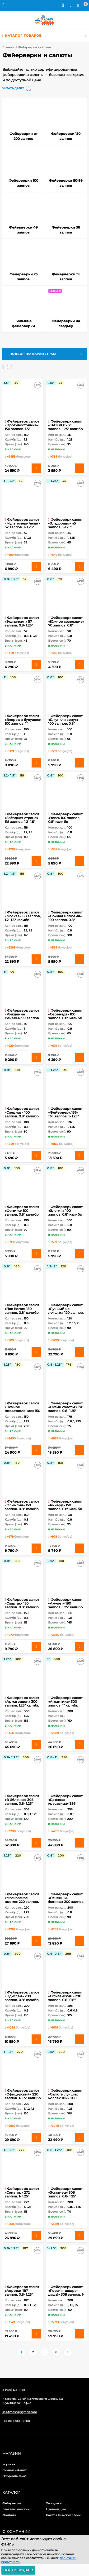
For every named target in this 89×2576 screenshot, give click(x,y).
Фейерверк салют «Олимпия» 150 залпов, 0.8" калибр (22, 1505)
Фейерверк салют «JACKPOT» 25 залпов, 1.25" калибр (65, 425)
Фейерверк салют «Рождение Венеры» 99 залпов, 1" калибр (22, 1016)
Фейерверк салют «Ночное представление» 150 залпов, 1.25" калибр (22, 1409)
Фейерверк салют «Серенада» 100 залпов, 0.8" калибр (65, 1014)
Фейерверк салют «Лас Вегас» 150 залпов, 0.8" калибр (22, 1309)
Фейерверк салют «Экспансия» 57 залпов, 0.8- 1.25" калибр (22, 623)
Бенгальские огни (15, 2509)
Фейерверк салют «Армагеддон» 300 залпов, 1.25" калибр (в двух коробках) (22, 1703)
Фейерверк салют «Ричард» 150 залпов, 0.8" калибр (65, 1505)
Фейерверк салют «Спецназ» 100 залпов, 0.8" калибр (22, 1112)
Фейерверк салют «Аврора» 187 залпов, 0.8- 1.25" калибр (22, 2292)
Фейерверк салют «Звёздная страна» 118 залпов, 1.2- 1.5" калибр (22, 820)
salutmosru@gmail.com (19, 2412)
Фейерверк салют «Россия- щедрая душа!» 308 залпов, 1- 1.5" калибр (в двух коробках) (66, 2294)
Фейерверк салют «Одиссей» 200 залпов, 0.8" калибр (22, 1996)
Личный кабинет (14, 2470)
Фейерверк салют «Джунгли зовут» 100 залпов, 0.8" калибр (65, 721)
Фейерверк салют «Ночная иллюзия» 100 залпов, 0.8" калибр (65, 918)
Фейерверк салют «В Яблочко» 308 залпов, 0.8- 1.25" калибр (22, 1801)
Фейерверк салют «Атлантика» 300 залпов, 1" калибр (65, 1701)
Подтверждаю (18, 2570)
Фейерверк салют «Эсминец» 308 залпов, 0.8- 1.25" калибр (65, 2194)
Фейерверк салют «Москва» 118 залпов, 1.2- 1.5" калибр (23, 916)
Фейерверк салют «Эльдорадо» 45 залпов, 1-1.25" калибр (65, 525)
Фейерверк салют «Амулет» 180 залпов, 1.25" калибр (65, 1603)
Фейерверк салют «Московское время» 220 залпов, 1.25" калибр (22, 1900)
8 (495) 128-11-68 (13, 2389)
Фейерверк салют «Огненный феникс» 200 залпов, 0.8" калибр (66, 1900)
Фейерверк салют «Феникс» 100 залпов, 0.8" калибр (22, 1211)
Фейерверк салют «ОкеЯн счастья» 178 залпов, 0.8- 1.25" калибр (65, 1409)
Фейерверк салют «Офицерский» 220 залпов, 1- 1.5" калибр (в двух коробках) (23, 2096)
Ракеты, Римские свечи (63, 2515)
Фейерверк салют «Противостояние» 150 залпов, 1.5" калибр (22, 427)
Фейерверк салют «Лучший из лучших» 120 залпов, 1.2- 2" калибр (66, 1311)
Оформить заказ (14, 2476)
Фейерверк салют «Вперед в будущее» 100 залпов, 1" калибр (23, 721)
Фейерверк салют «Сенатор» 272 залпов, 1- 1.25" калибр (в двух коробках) (22, 2196)
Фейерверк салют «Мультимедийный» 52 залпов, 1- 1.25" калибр (22, 525)
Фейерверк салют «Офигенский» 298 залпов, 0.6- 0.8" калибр (65, 1998)
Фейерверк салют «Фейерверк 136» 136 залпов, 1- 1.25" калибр (65, 1114)
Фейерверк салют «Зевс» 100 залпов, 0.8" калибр (65, 818)
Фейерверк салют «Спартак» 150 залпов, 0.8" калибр (22, 1603)
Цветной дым (56, 2509)
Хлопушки (53, 2503)
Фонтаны (9, 2515)
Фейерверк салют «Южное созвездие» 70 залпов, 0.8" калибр (66, 623)
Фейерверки (11, 2503)
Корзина (8, 2464)
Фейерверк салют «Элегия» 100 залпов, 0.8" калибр (65, 1211)
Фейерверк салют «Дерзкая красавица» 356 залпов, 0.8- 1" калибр (65, 1803)
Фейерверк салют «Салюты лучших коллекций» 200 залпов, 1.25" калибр (65, 2096)
